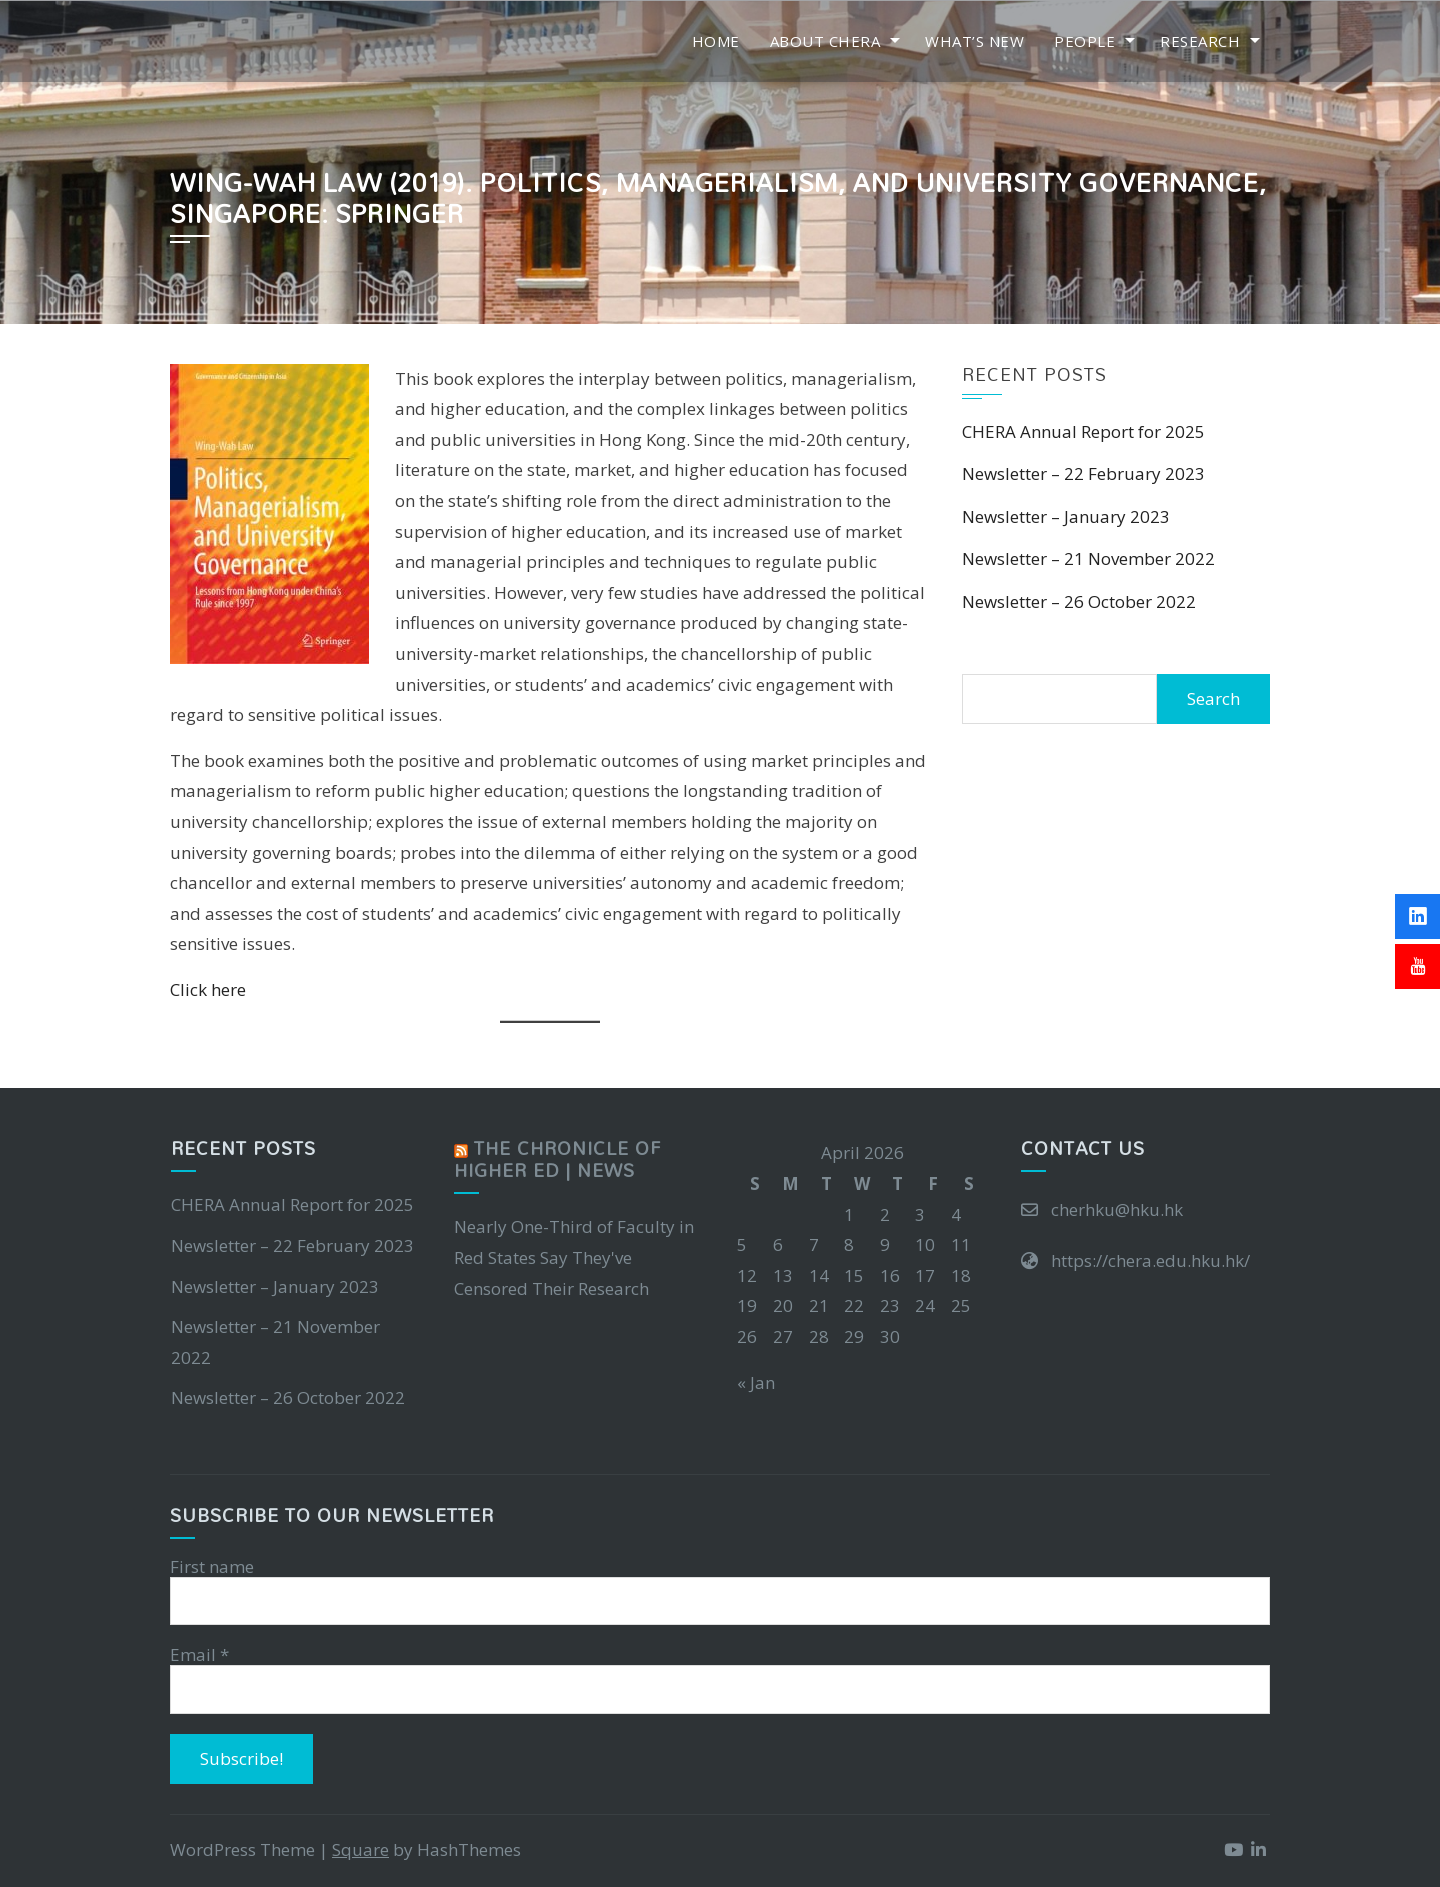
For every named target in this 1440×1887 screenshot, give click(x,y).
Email (199, 1656)
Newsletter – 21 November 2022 (1088, 558)
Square (360, 1850)
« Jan (756, 1382)
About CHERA (825, 41)
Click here (208, 989)
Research (1200, 41)
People (1084, 41)
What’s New (974, 41)
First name (212, 1567)
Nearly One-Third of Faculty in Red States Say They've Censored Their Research (574, 1257)
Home (716, 41)
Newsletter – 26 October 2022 (1079, 601)
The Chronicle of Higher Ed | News (557, 1159)
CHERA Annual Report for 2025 (1083, 431)
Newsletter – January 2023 (1066, 516)
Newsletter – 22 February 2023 (1083, 473)
